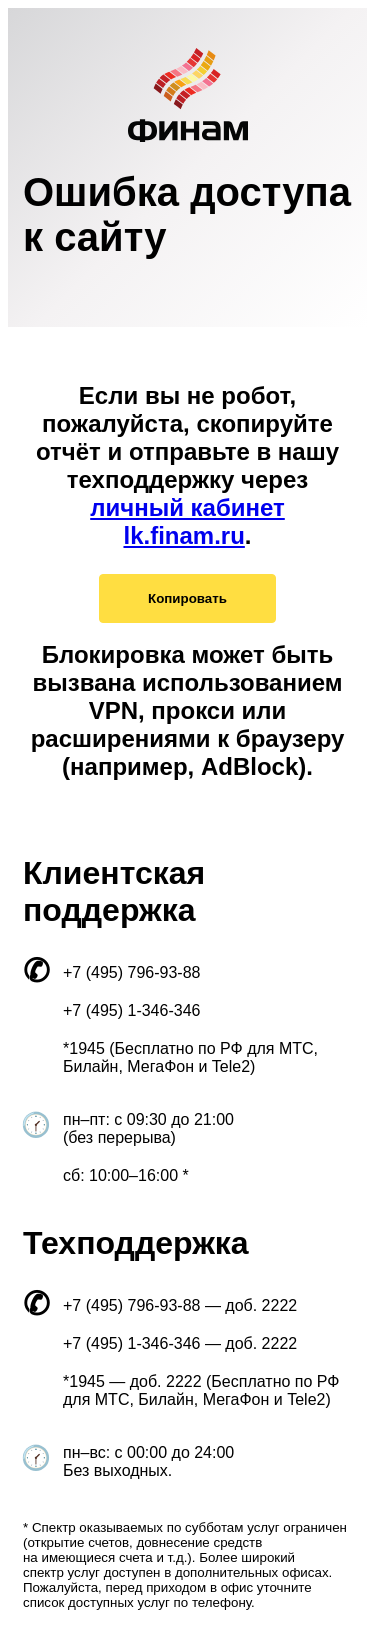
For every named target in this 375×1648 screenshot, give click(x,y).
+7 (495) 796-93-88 (131, 972)
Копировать (187, 598)
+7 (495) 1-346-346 (131, 1010)
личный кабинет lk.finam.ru (187, 521)
